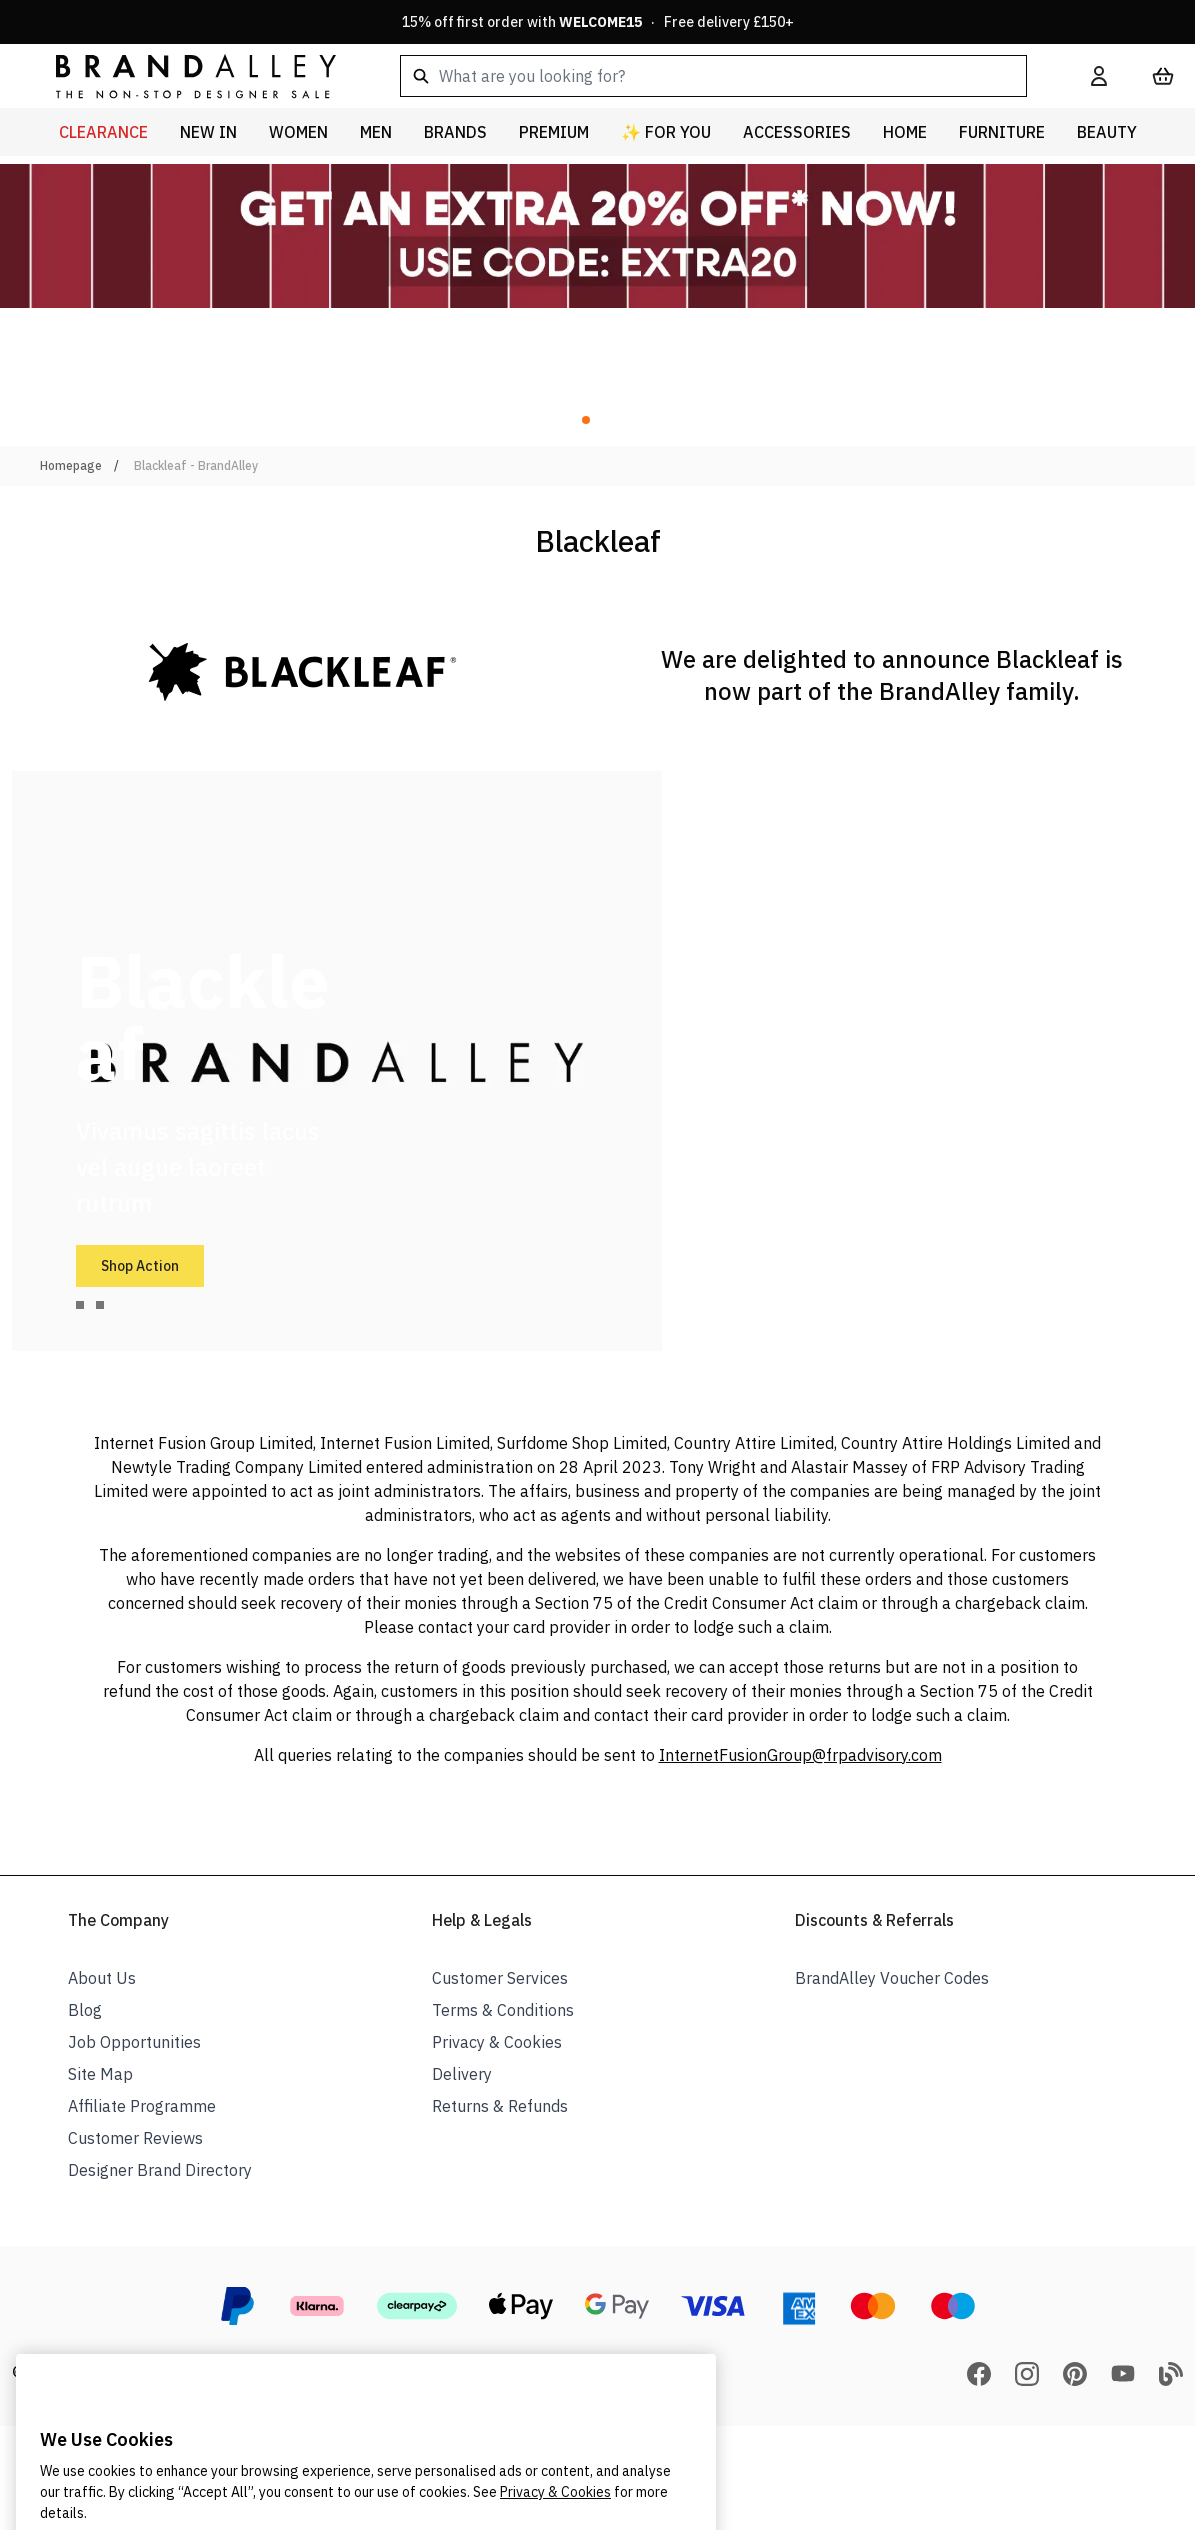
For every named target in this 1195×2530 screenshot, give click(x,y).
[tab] (80, 1305)
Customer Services (500, 1978)
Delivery (462, 2074)
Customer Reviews (135, 2138)
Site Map (100, 2074)
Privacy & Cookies (497, 2042)
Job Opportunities (134, 2042)
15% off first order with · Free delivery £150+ (598, 22)
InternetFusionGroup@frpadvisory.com (800, 1755)
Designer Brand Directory (160, 2170)
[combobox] (713, 76)
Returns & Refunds (500, 2106)
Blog (85, 2010)
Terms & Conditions (503, 2010)
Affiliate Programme (142, 2106)
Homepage (71, 465)
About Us (102, 1978)
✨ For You (666, 132)
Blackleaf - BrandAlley (196, 465)
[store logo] (180, 75)
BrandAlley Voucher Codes (892, 1978)
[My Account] (1099, 76)
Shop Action (140, 1266)
